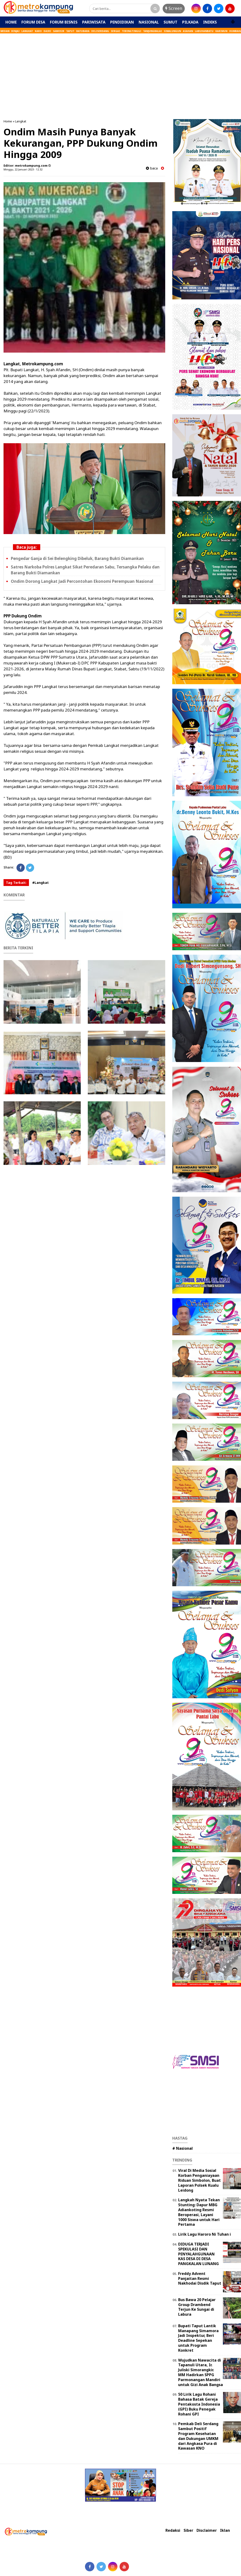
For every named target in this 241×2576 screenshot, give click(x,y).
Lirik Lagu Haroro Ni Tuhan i (204, 2234)
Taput (70, 31)
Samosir (58, 31)
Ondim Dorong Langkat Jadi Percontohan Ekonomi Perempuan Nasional (82, 581)
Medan (4, 31)
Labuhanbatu (204, 31)
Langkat (27, 31)
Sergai (115, 31)
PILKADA (190, 22)
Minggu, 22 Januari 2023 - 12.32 (23, 169)
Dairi (47, 31)
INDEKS (210, 22)
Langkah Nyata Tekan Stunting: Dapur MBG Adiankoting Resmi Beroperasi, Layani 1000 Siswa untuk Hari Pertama (199, 2212)
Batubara (82, 31)
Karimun (221, 31)
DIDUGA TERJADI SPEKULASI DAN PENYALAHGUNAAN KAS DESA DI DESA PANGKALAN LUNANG (198, 2254)
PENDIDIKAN (122, 22)
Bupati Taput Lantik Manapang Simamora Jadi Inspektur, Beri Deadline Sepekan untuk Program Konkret (198, 2338)
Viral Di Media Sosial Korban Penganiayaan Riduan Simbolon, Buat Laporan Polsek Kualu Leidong (199, 2180)
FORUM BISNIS (63, 22)
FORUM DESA (33, 22)
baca (152, 168)
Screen (173, 8)
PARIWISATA (93, 22)
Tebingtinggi (131, 31)
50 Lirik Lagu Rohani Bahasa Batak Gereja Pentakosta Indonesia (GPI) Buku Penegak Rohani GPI (199, 2404)
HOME (11, 22)
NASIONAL (149, 22)
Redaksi (172, 2530)
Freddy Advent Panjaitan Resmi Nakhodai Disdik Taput (199, 2278)
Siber (188, 2530)
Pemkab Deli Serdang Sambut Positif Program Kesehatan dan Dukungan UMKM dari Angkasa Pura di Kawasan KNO (198, 2436)
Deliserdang (100, 31)
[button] (232, 19)
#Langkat (40, 882)
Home (8, 121)
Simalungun (172, 31)
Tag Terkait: (16, 882)
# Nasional (182, 2148)
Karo (38, 31)
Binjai (15, 31)
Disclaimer (207, 2530)
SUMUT (170, 22)
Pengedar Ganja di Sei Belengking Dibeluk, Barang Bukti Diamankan (77, 558)
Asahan (188, 31)
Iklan (225, 2530)
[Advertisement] (120, 76)
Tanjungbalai (152, 31)
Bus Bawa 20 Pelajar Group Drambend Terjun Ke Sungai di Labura (197, 2307)
